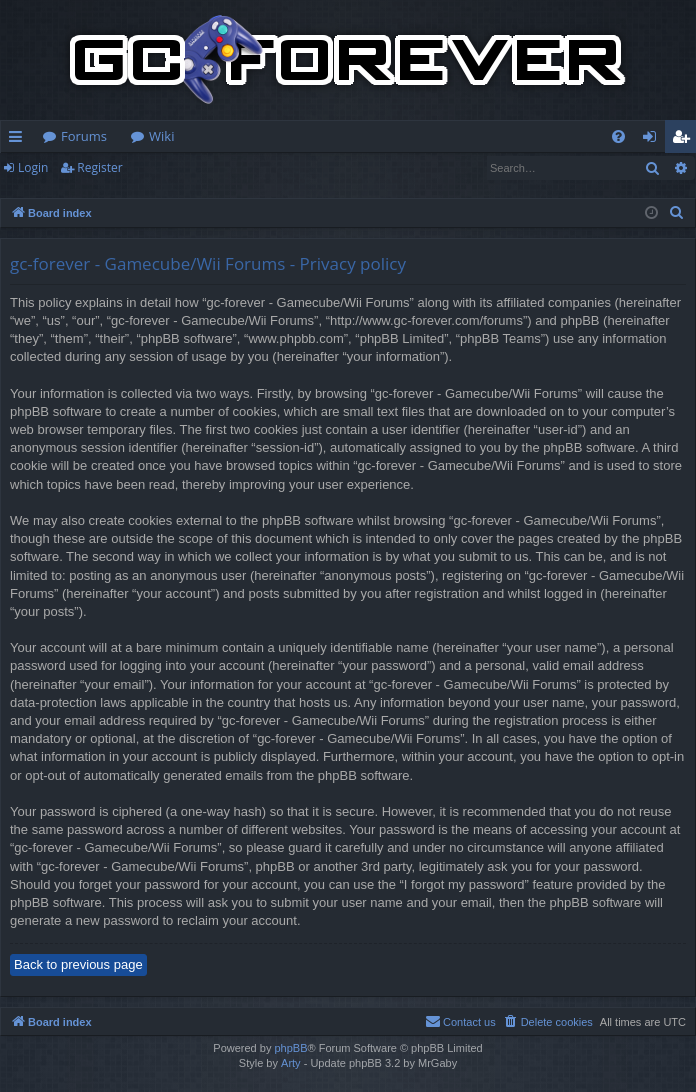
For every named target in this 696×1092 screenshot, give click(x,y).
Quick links (19, 140)
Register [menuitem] (685, 140)
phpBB (290, 1048)
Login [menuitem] (653, 140)
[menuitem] (618, 136)
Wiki (161, 136)
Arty (291, 1063)
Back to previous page (78, 964)
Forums (84, 136)
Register (99, 167)
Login (33, 167)
